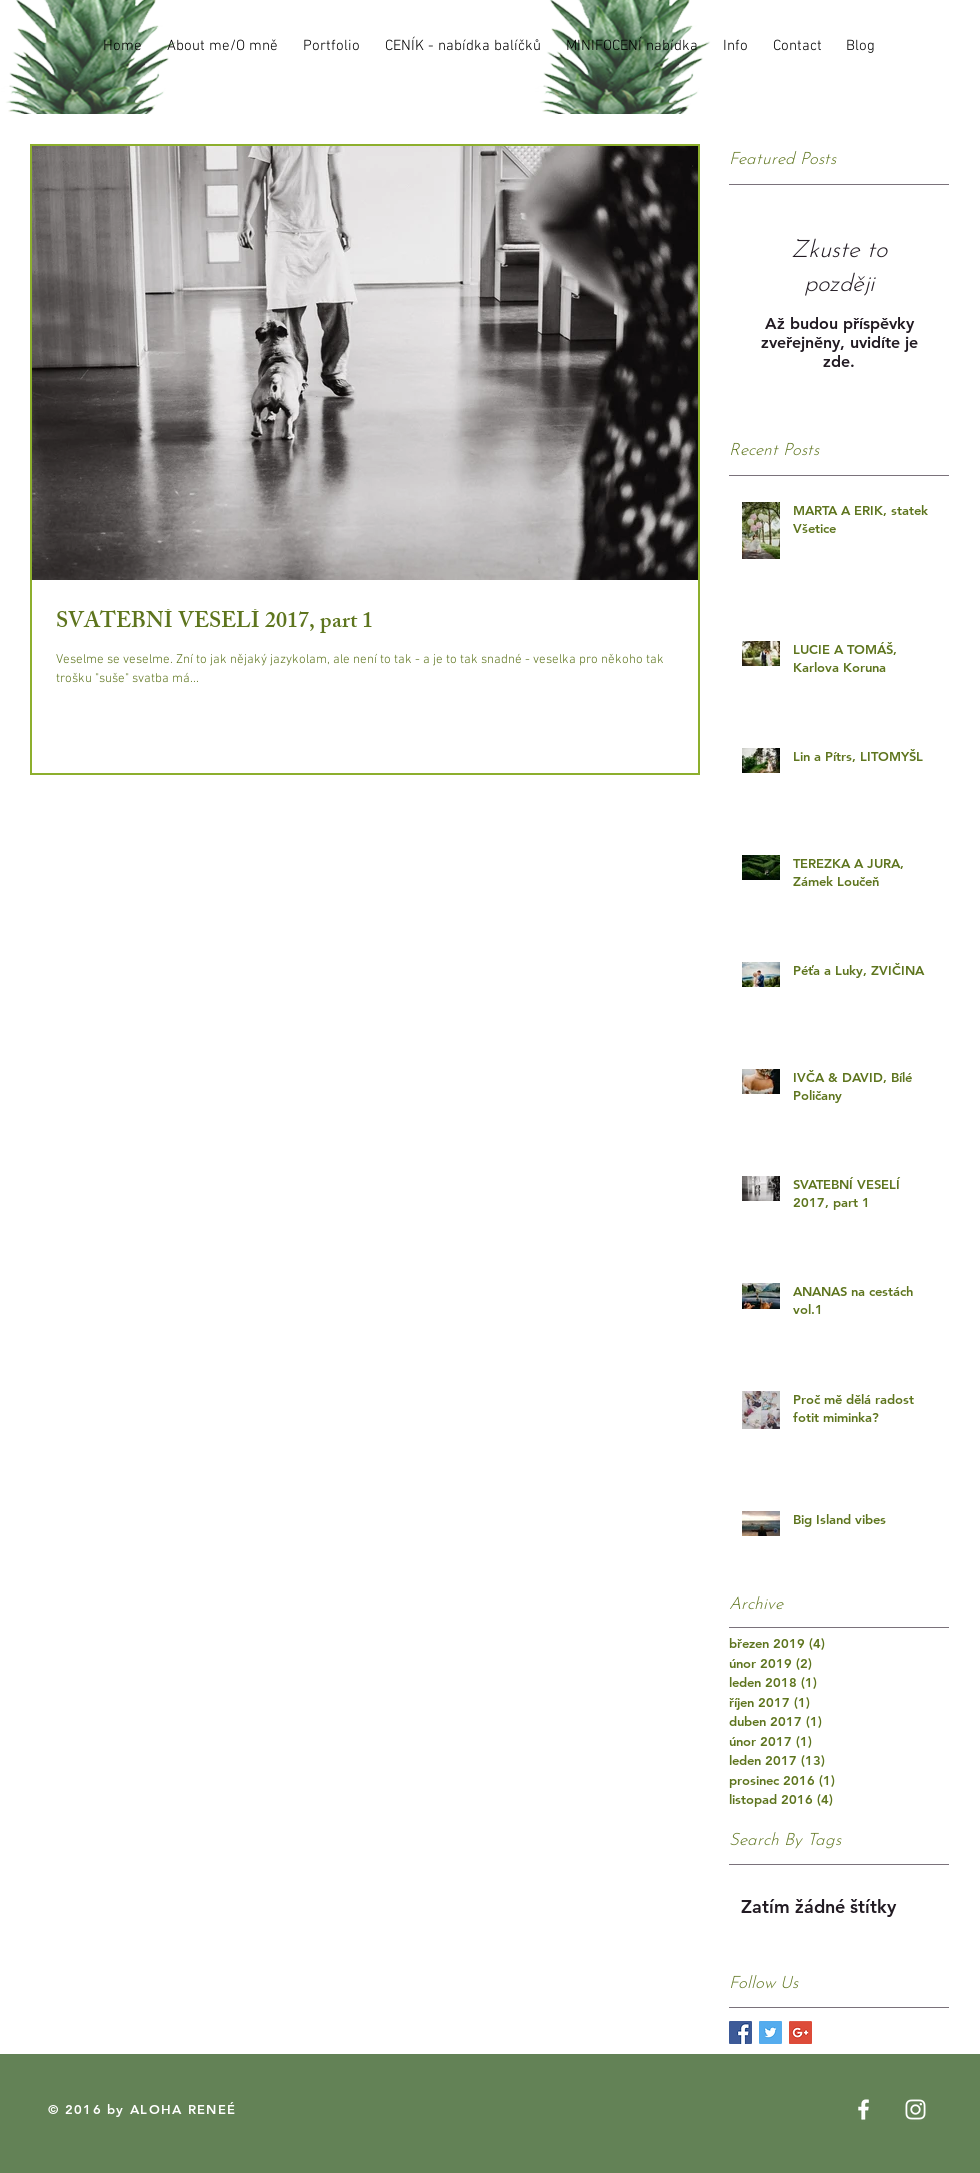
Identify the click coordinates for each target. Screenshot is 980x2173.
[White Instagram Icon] (915, 2109)
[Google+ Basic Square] (800, 2032)
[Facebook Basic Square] (740, 2032)
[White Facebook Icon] (863, 2109)
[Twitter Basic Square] (770, 2032)
